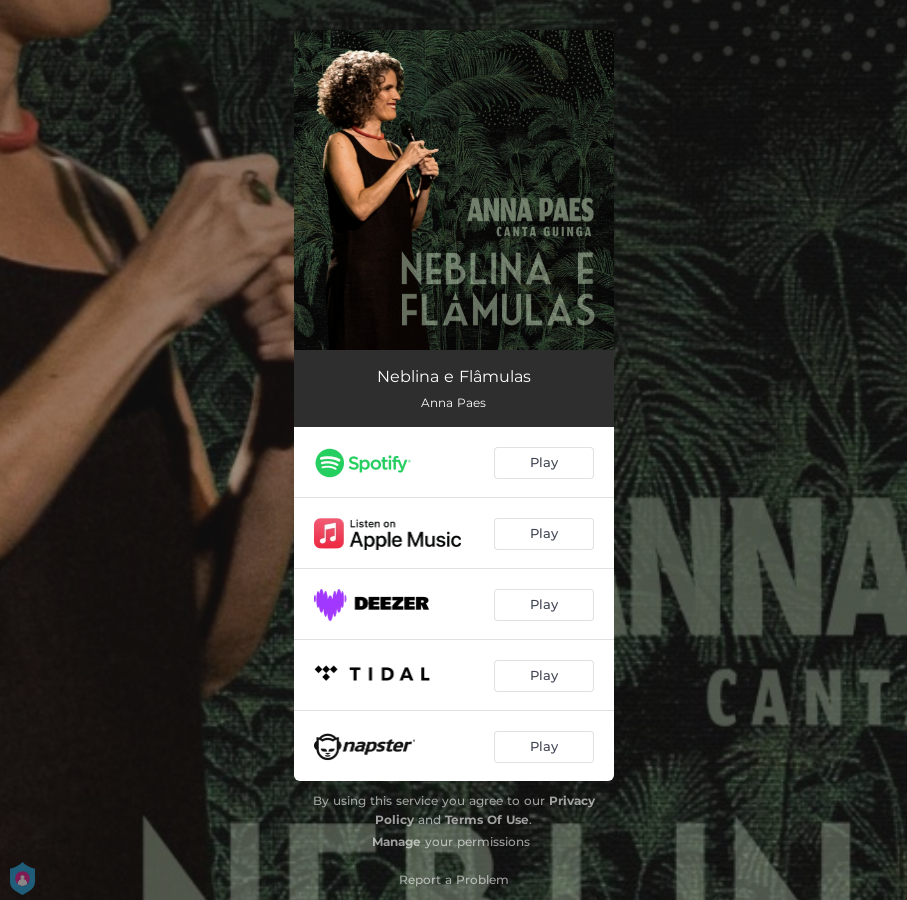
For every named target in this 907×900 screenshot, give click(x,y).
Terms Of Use (487, 819)
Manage (396, 841)
